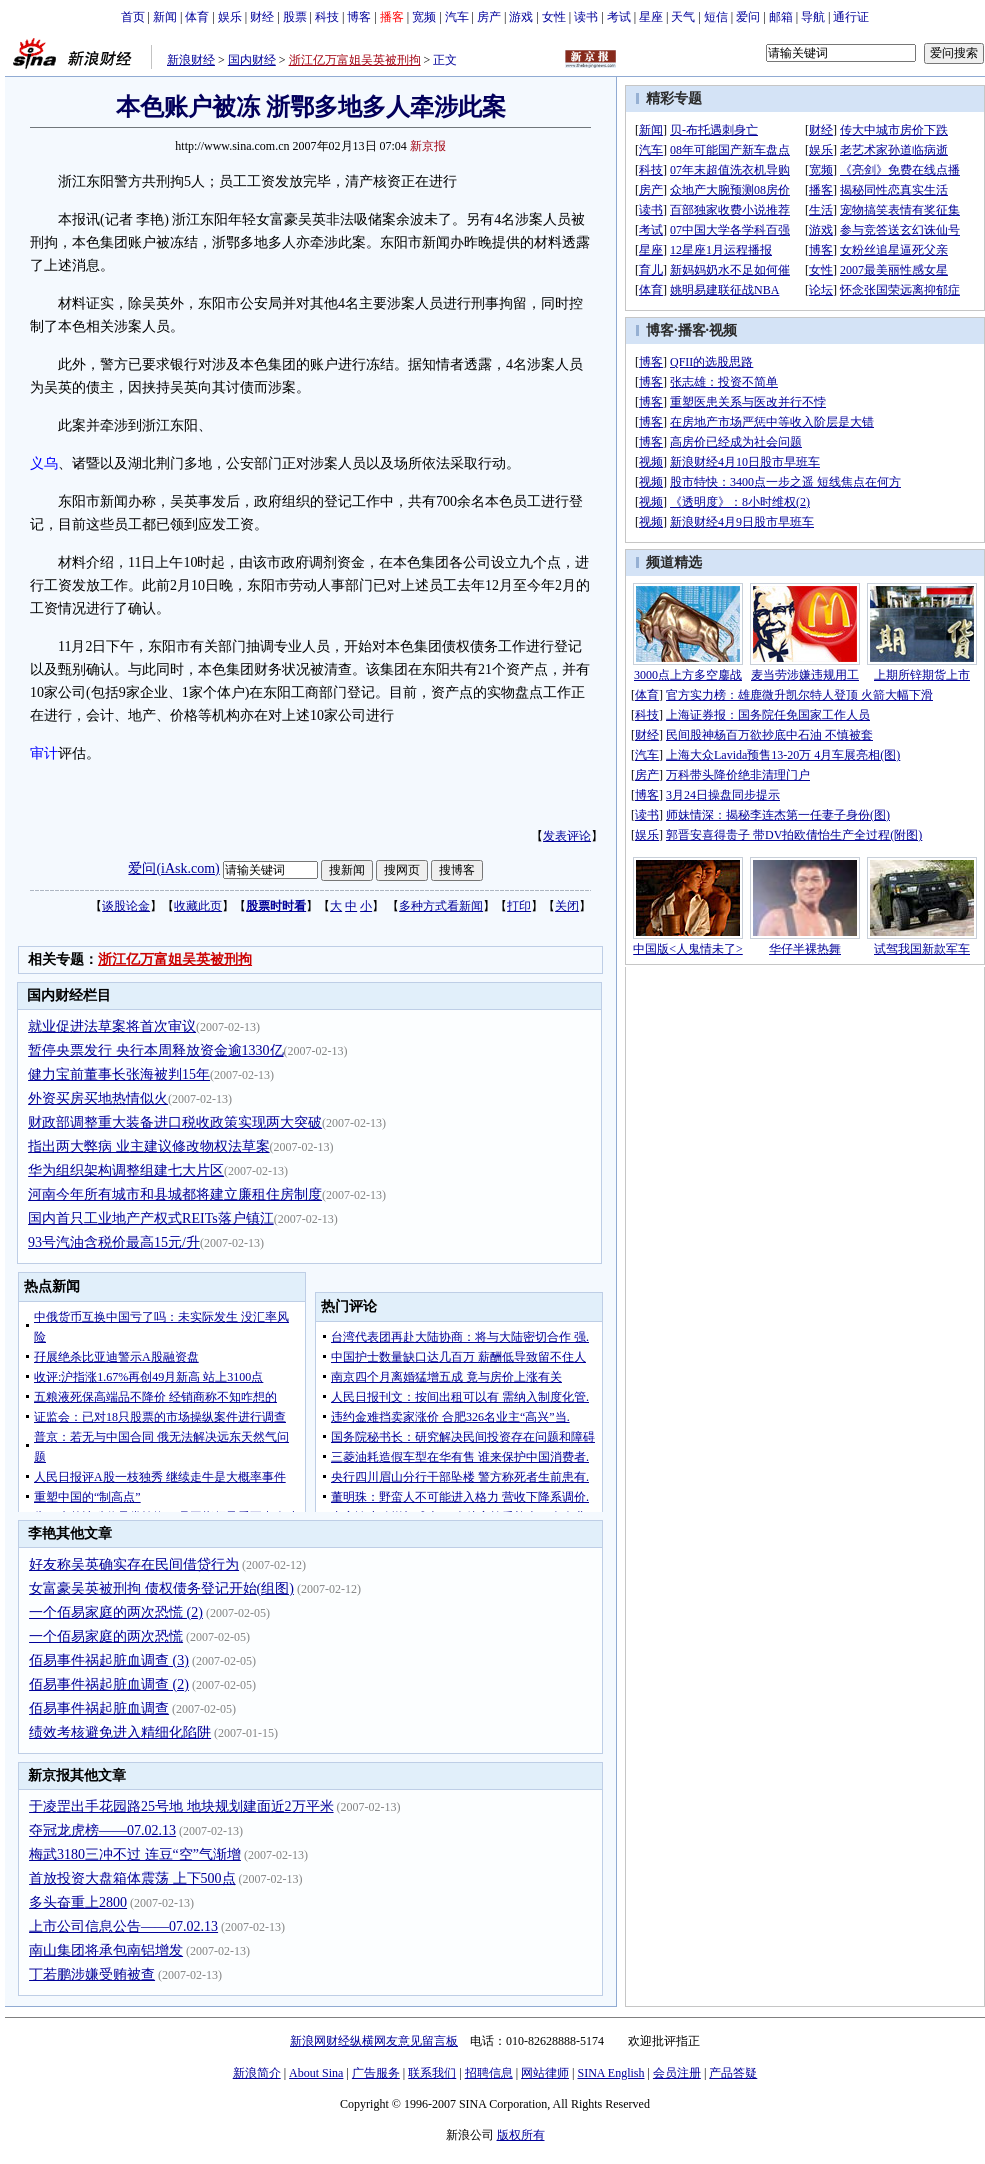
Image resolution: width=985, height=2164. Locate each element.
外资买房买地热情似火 (98, 1098)
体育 (197, 17)
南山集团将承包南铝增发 (106, 1950)
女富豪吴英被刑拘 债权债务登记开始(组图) (161, 1588)
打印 (519, 906)
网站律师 (545, 2073)
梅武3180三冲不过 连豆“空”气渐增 (135, 1854)
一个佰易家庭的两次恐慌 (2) (116, 1612)
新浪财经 (191, 60)
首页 (133, 17)
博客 (359, 17)
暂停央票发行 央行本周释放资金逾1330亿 (156, 1050)
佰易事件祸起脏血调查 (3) (109, 1660)
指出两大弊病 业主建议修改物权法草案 (149, 1146)
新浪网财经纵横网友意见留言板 (374, 2041)
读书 (586, 17)
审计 (44, 753)
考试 (619, 17)
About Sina (316, 2073)
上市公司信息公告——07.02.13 (123, 1926)
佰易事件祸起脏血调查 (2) (109, 1684)
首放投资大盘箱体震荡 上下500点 (132, 1878)
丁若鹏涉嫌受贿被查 (92, 1974)
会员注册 (677, 2073)
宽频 (424, 17)
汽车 (457, 17)
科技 (327, 17)
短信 (716, 17)
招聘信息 (489, 2073)
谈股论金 (126, 906)
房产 (489, 17)
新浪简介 (257, 2073)
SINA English (610, 2073)
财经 (262, 17)
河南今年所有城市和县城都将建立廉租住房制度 (175, 1194)
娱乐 (230, 17)
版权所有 (521, 2135)
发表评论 (567, 836)
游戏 (521, 17)
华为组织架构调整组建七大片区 (126, 1170)
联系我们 (432, 2073)
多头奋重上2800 (78, 1902)
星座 (651, 17)
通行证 (851, 17)
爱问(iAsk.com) (173, 868)
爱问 (748, 17)
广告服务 (376, 2073)
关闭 (567, 906)
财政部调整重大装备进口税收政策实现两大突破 (175, 1122)
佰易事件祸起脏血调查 (99, 1708)
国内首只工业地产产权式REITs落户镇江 (151, 1218)
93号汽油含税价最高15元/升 (114, 1242)
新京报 (428, 146)
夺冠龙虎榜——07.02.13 (102, 1830)
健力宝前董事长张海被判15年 (119, 1074)
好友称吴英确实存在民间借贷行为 (134, 1564)
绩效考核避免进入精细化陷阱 (120, 1732)
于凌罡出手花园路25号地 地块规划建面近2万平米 (181, 1806)
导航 (813, 17)
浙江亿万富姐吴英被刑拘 (355, 60)
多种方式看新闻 (441, 906)
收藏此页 (198, 906)
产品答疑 (733, 2073)
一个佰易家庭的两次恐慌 (106, 1636)
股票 (295, 17)
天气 (683, 17)
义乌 (44, 463)
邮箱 (781, 17)
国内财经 (252, 60)
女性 (554, 17)
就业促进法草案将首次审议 (112, 1026)
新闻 (165, 17)
